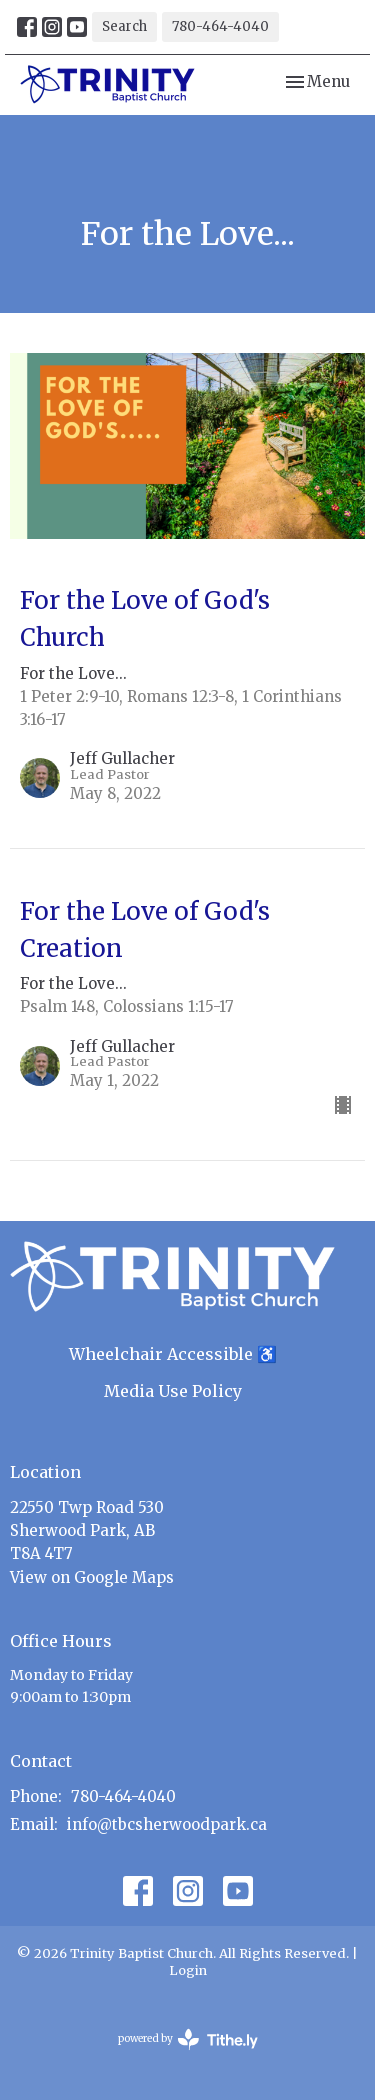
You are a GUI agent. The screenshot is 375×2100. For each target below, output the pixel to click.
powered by (188, 2039)
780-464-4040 (220, 26)
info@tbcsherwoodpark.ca (167, 1824)
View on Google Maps (92, 1577)
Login (188, 1970)
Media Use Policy (173, 1391)
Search (124, 26)
